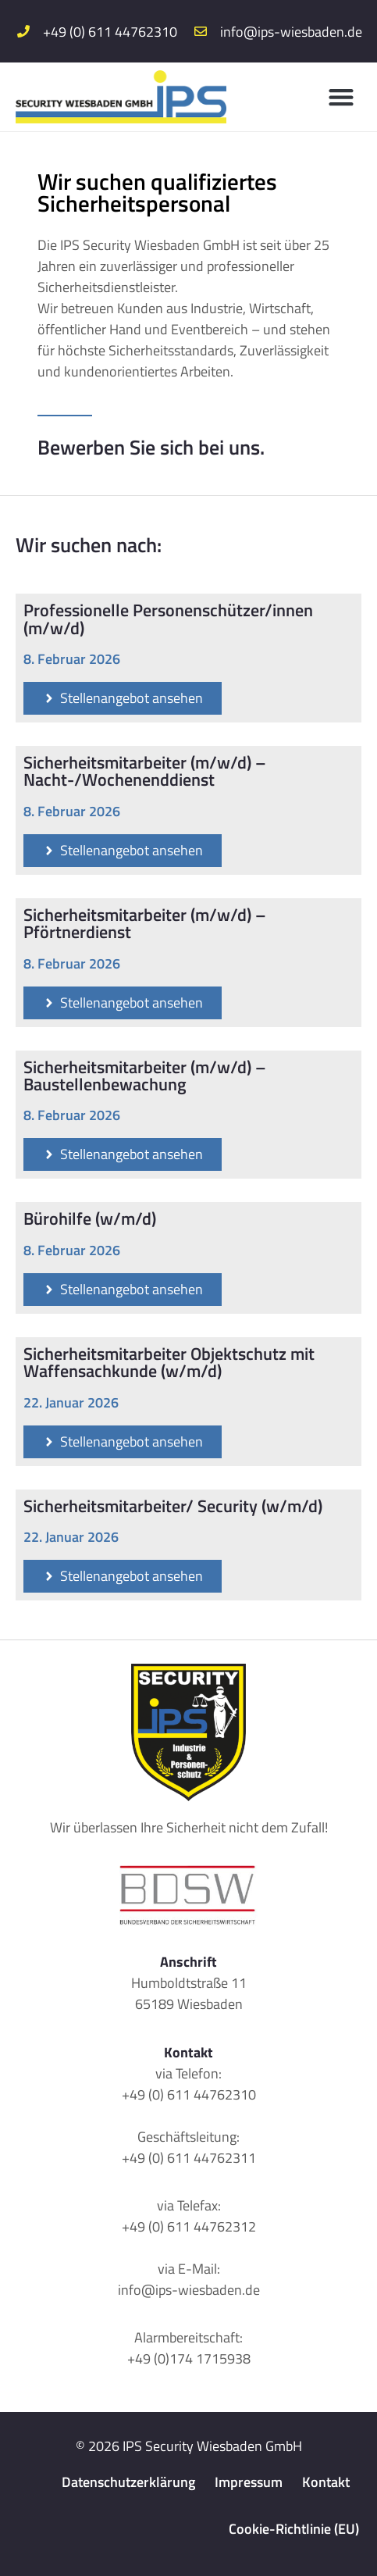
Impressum (249, 2481)
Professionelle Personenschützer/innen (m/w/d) (168, 618)
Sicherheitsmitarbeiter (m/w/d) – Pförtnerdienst (144, 923)
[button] (341, 97)
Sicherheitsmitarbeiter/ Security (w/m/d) (172, 1506)
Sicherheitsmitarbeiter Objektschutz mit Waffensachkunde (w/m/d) (169, 1362)
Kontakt (326, 2481)
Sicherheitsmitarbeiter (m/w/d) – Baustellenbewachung (144, 1075)
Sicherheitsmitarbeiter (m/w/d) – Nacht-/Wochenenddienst (144, 771)
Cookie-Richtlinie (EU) (294, 2528)
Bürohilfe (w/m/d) (89, 1218)
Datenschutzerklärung (128, 2481)
